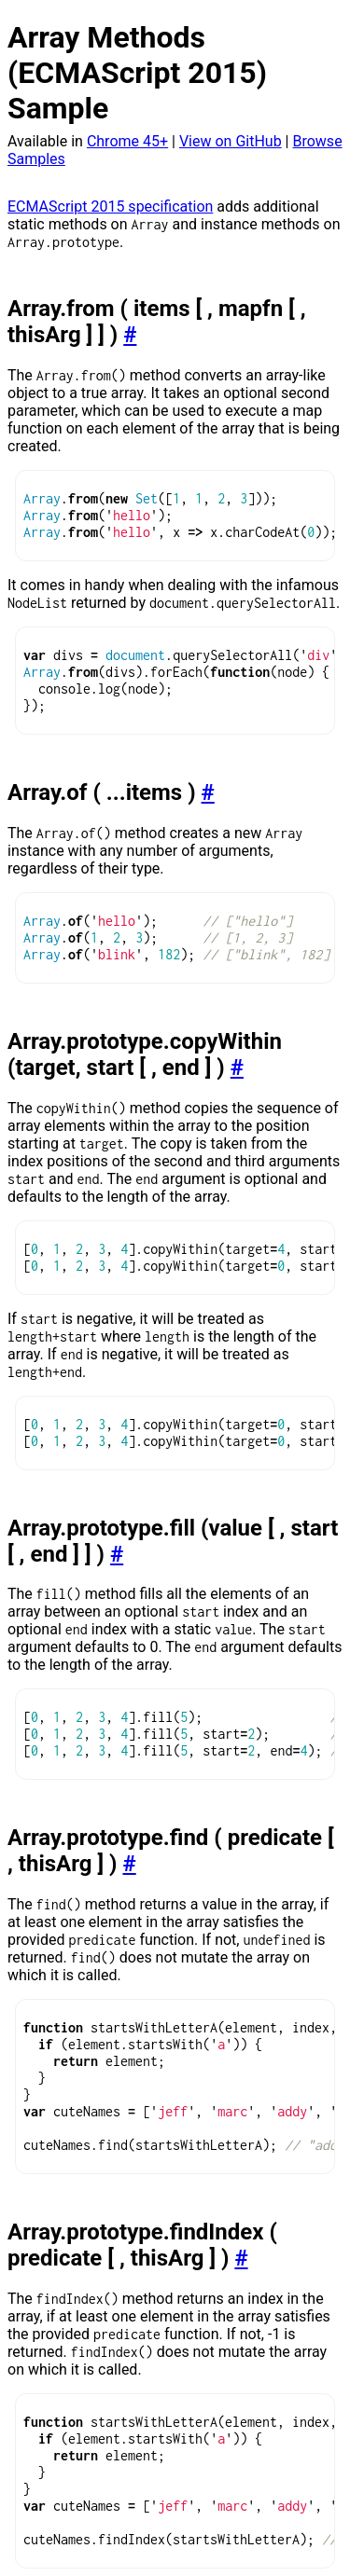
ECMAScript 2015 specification (110, 206)
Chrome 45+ (127, 141)
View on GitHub (230, 141)
